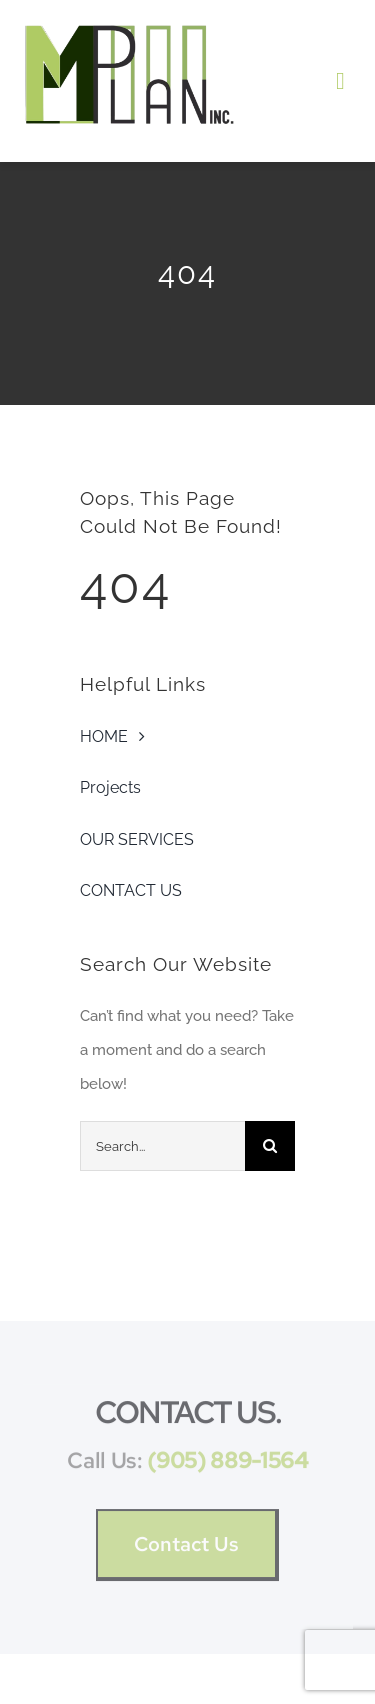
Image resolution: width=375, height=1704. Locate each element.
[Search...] (162, 1146)
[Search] (270, 1146)
